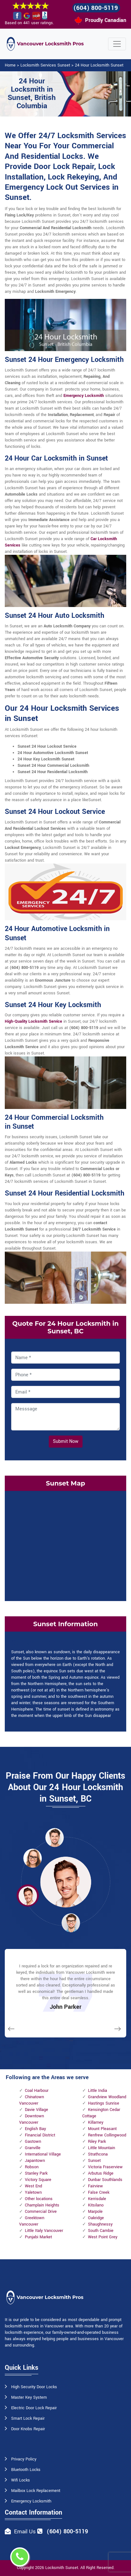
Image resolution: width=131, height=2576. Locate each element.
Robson (32, 2167)
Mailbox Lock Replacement (35, 2491)
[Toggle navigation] (117, 44)
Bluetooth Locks (25, 2470)
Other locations (39, 2199)
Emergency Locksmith (83, 396)
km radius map (65, 1545)
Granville (32, 2148)
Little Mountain (101, 2148)
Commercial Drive (41, 2211)
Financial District (40, 2135)
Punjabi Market (38, 2237)
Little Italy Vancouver (44, 2231)
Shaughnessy (100, 2224)
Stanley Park (36, 2173)
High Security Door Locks (34, 2387)
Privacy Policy (23, 2459)
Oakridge (96, 2218)
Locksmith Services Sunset (45, 65)
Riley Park (97, 2141)
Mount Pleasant (102, 2129)
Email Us (24, 2532)
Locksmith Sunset (61, 2568)
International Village (43, 2154)
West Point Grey (102, 2237)
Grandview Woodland (107, 2097)
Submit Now (65, 1441)
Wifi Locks (20, 2480)
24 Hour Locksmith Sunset (99, 65)
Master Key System (29, 2397)
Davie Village (36, 2110)
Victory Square (38, 2180)
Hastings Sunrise (103, 2103)
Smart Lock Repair (28, 2418)
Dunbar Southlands (105, 2180)
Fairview (95, 2186)
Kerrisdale (97, 2199)
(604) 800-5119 (95, 8)
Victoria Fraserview (105, 2167)
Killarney (95, 2122)
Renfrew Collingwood (107, 2135)
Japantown (35, 2160)
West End (33, 2186)
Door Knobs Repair (28, 2429)
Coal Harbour (36, 2090)
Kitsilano (96, 2205)
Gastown (33, 2141)
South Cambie (100, 2231)
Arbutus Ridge (100, 2173)
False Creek (98, 2192)
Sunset (94, 2160)
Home (10, 65)
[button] (54, 1837)
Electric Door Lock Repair (34, 2408)
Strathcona (98, 2154)
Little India (97, 2090)
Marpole (95, 2211)
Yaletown (33, 2192)
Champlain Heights (42, 2205)
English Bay (35, 2129)
